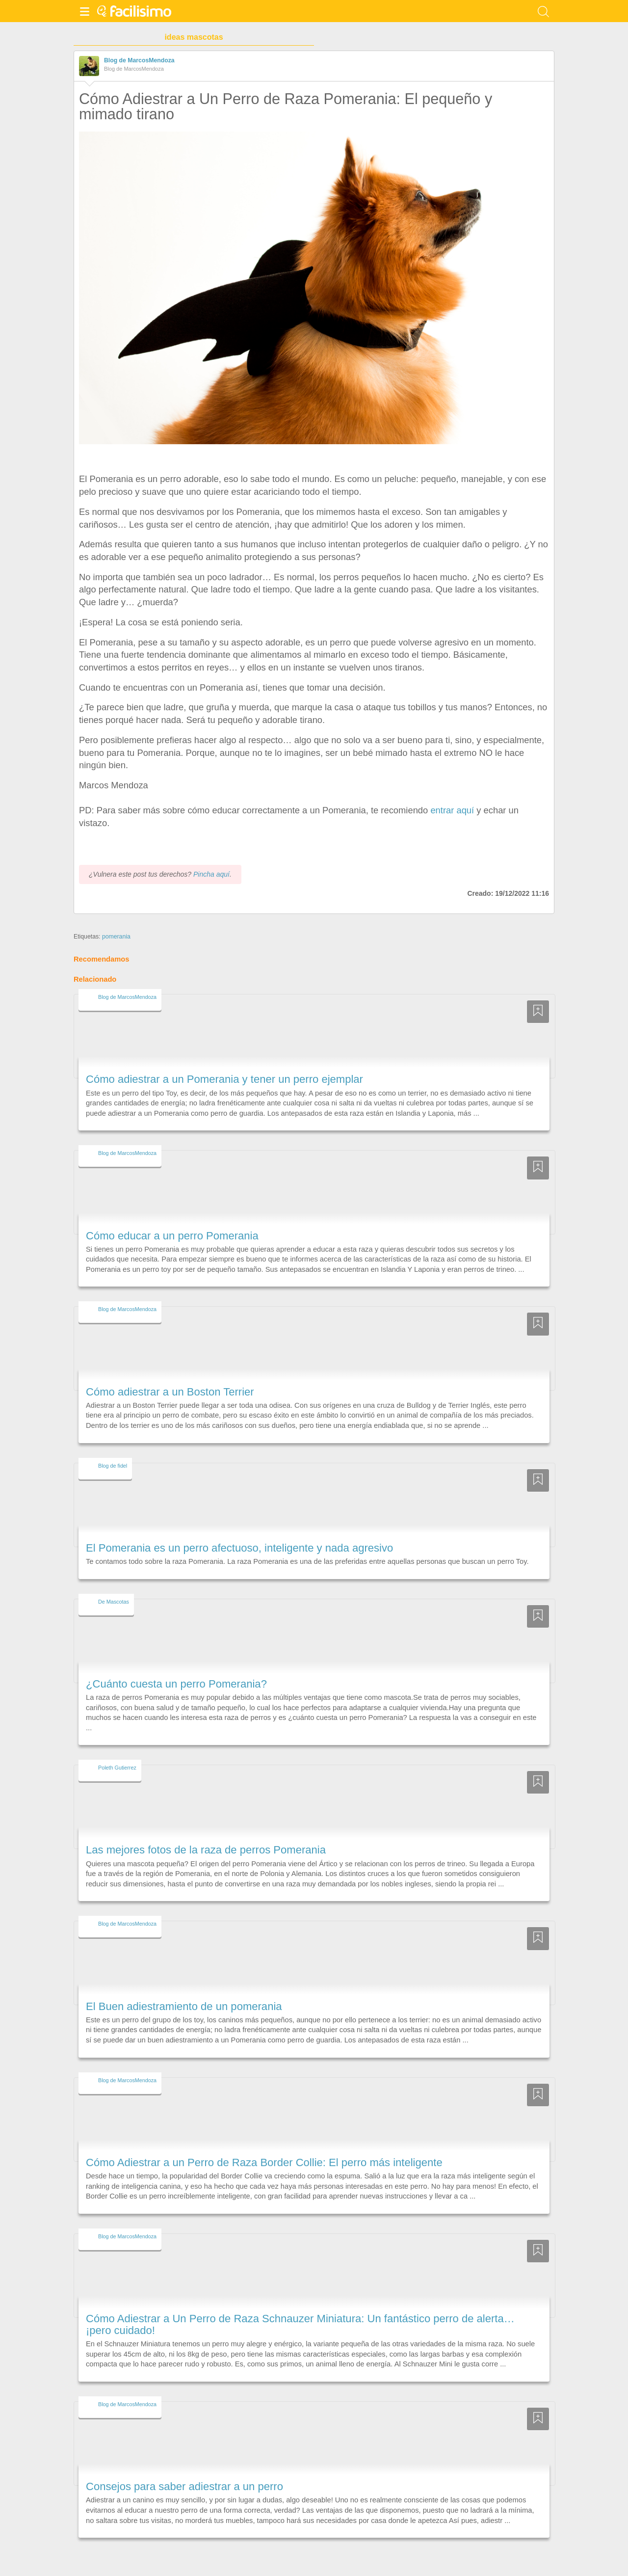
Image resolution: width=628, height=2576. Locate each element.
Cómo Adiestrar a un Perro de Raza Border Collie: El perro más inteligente (264, 2162)
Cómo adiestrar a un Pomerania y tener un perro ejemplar (224, 1079)
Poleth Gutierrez (117, 1768)
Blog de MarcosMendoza (139, 60)
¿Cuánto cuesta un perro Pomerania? (176, 1684)
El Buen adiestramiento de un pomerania (184, 2006)
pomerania (116, 936)
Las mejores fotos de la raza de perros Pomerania (206, 1850)
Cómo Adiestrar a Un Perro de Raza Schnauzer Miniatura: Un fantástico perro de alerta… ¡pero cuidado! (300, 2324)
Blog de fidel (112, 1466)
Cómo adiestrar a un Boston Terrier (170, 1392)
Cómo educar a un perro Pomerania (172, 1236)
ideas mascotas (193, 37)
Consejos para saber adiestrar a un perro (184, 2486)
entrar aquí (452, 810)
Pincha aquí (211, 874)
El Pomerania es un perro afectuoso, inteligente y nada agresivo (239, 1548)
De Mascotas (113, 1602)
